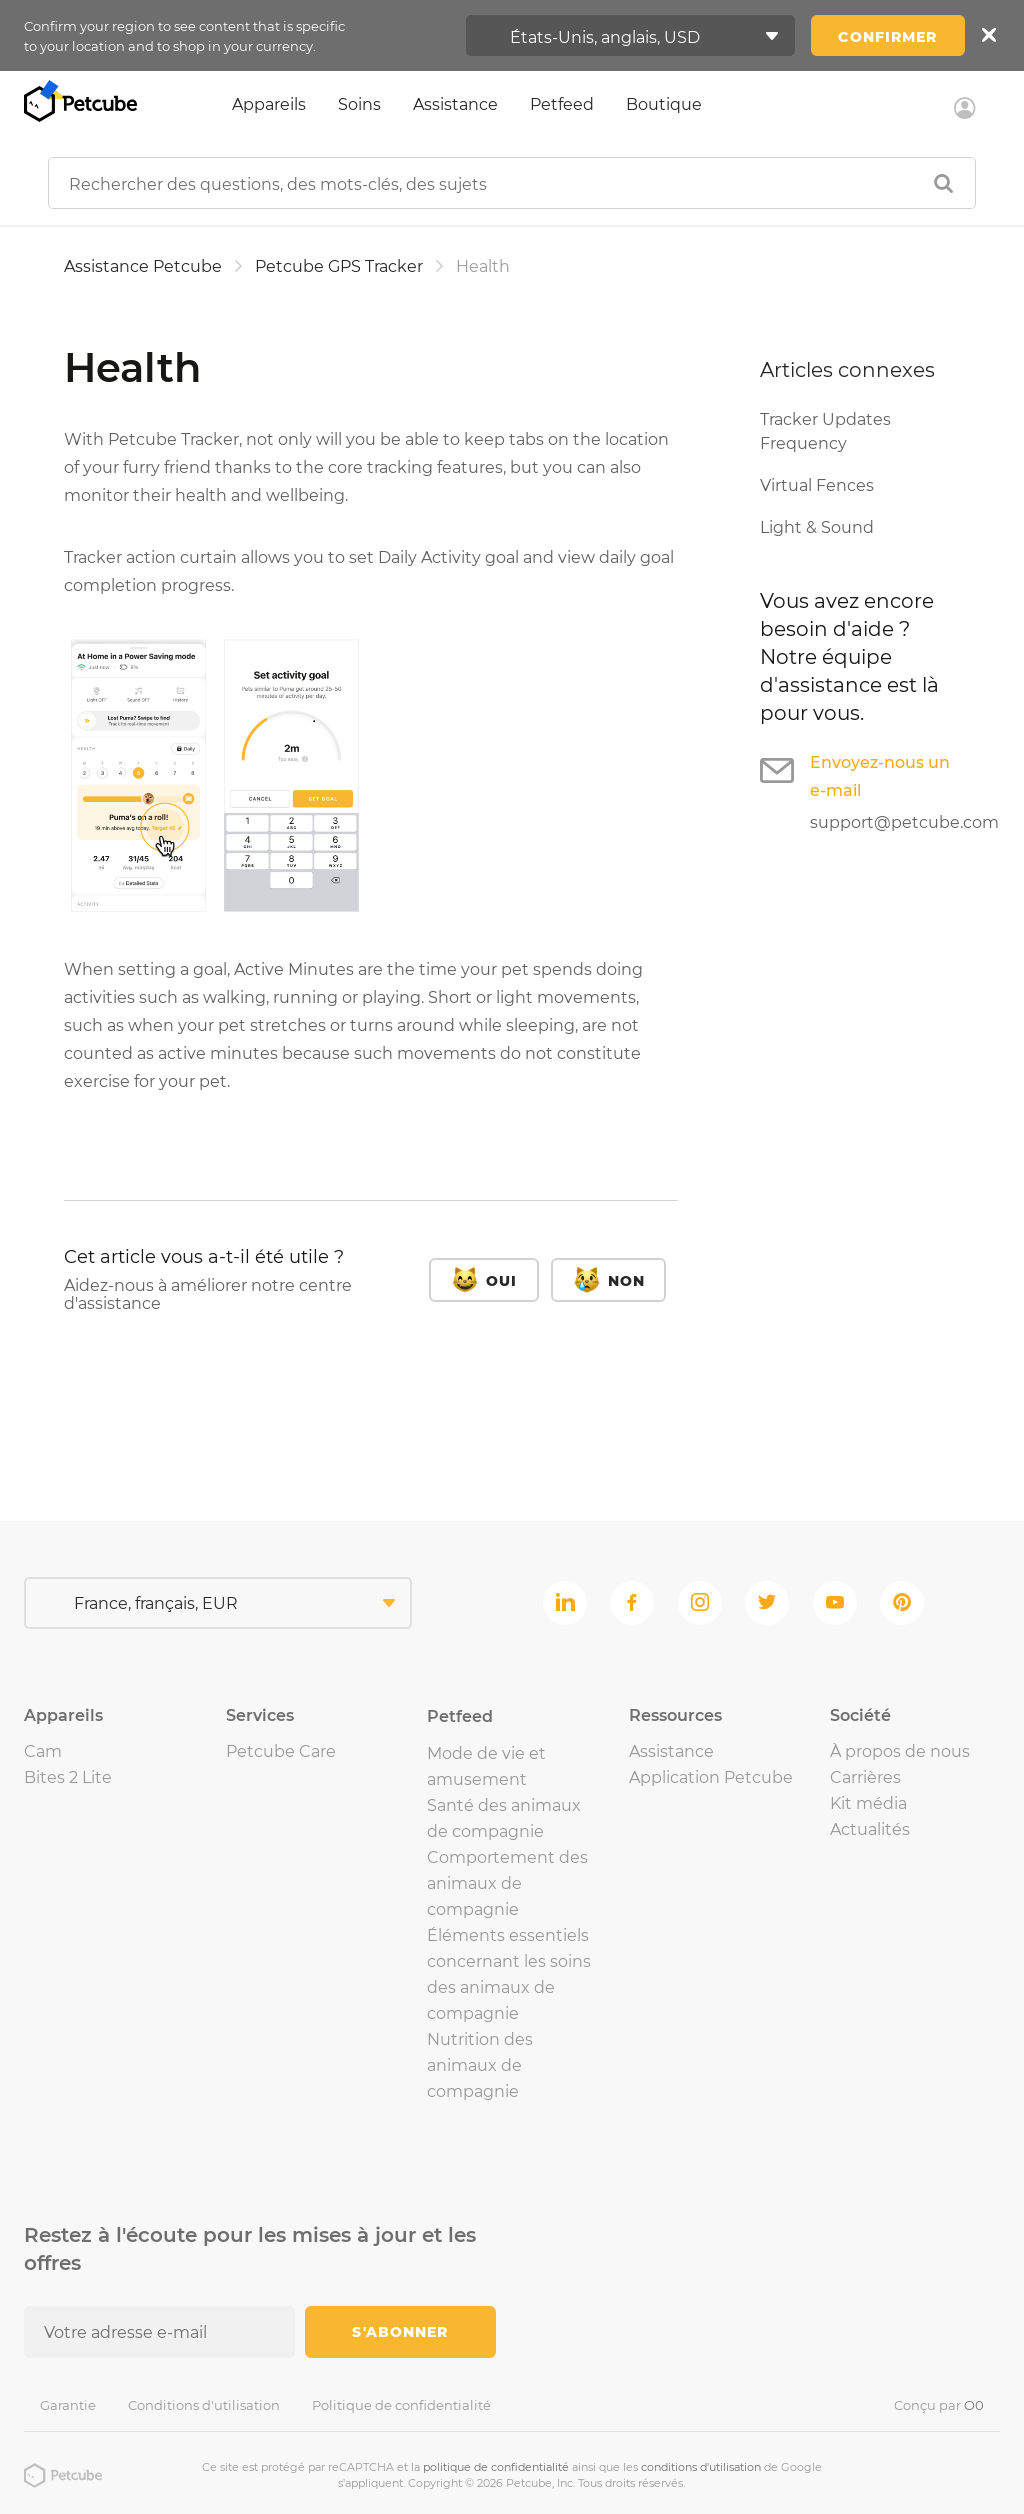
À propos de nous (900, 1751)
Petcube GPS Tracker (339, 266)
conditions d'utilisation (701, 2467)
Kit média (868, 1803)
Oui (501, 1281)
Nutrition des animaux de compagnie (480, 2065)
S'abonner (400, 2332)
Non (626, 1281)
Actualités (870, 1829)
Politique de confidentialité (401, 2405)
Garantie (68, 2405)
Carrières (865, 1777)
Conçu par (939, 2405)
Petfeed (562, 104)
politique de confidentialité (496, 2467)
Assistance (455, 104)
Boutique (664, 104)
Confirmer (887, 37)
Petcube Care (281, 1751)
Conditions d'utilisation (204, 2405)
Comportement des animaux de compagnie (507, 1883)
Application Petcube (711, 1777)
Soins (359, 104)
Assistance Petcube (143, 266)
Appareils (269, 104)
